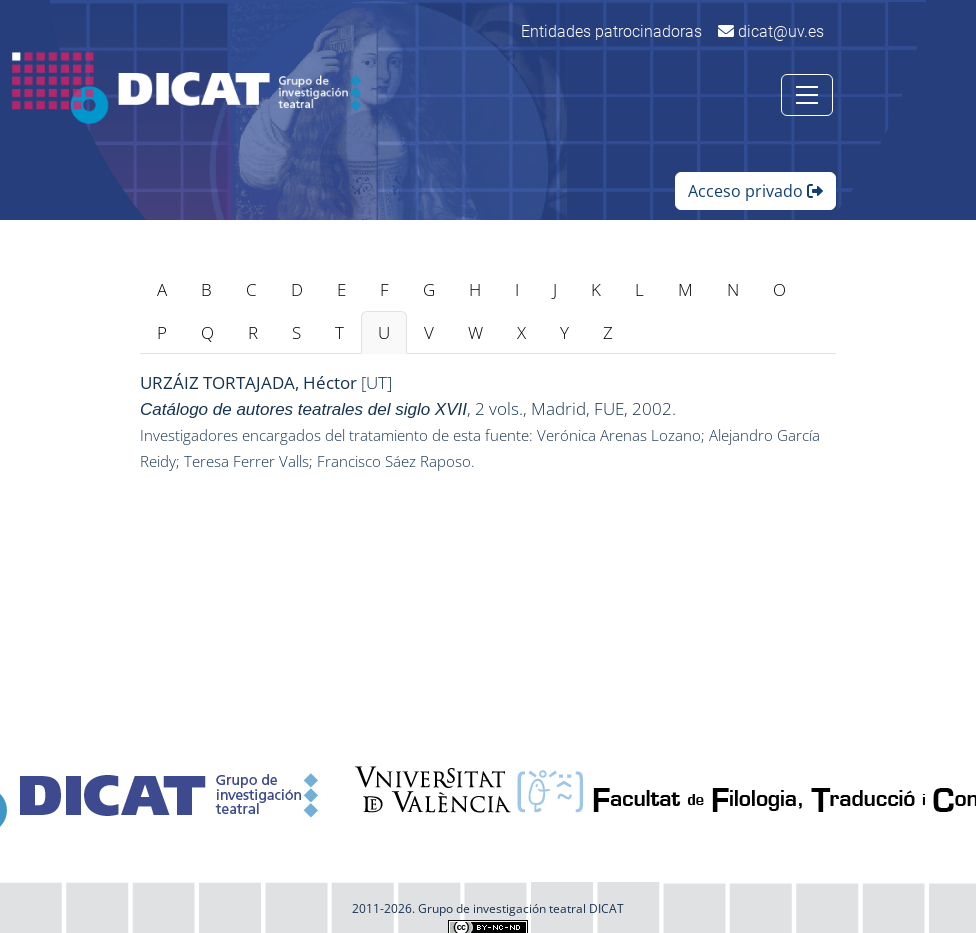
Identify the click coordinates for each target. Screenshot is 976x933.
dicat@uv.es (771, 31)
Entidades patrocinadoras (611, 31)
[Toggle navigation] (807, 95)
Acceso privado (755, 191)
